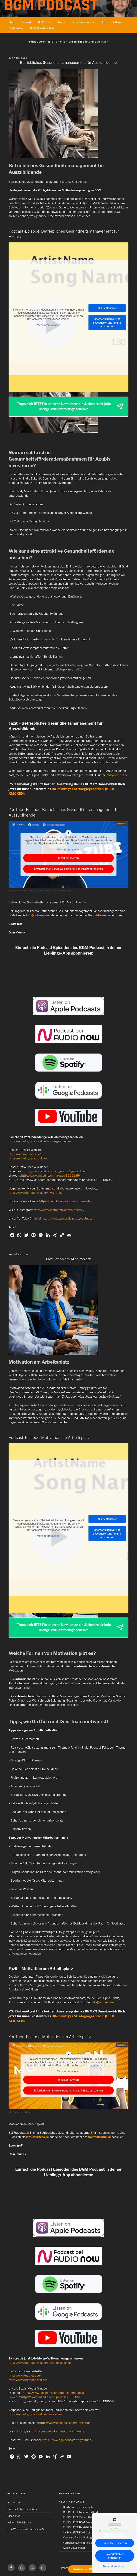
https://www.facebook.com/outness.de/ (65, 1201)
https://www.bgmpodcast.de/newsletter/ (35, 1192)
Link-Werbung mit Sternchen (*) (25, 2529)
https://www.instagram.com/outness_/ (59, 1210)
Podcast (26, 22)
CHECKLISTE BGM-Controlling (81, 2532)
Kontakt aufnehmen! (42, 28)
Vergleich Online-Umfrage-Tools (81, 2537)
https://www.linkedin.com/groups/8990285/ (50, 1175)
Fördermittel (16, 28)
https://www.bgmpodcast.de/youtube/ (67, 1218)
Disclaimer (13, 2515)
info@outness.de (117, 775)
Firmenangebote (83, 22)
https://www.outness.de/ (25, 1154)
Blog (103, 22)
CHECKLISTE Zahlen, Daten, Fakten (83, 2517)
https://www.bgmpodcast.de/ (28, 1158)
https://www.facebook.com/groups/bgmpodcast (54, 1171)
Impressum (14, 2502)
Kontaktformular (99, 915)
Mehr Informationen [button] (48, 324)
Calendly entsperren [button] (115, 2543)
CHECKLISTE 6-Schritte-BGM (80, 2512)
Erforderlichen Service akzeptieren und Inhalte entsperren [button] (107, 323)
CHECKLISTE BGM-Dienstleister (82, 2522)
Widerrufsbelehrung (19, 2522)
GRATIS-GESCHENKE (71, 2502)
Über (61, 22)
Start (12, 22)
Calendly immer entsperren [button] (114, 2555)
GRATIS (44, 22)
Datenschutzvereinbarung (22, 2509)
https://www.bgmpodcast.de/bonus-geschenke (40, 1141)
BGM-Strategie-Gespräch (78, 2507)
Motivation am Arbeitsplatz (68, 1259)
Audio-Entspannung (74, 2547)
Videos (117, 22)
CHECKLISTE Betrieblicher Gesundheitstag (88, 2527)
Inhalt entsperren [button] (107, 308)
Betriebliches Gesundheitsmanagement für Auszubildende (68, 62)
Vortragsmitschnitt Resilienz (79, 2542)
